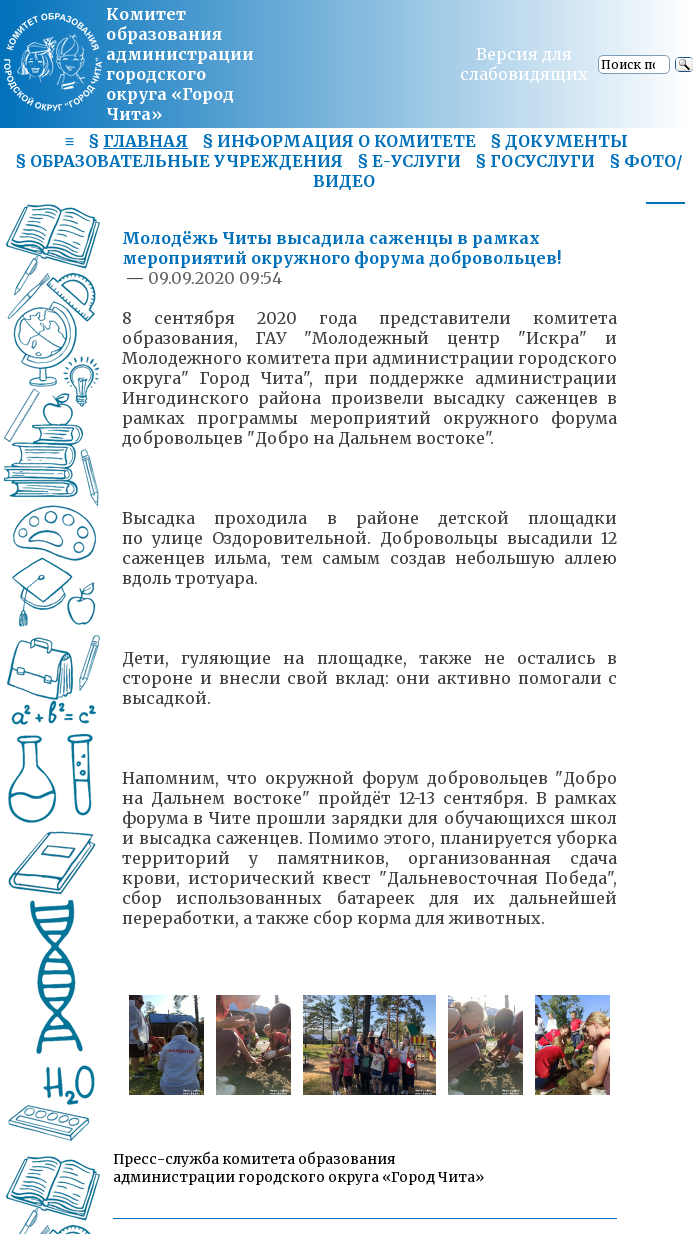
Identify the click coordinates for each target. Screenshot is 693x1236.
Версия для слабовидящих (524, 64)
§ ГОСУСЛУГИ (535, 161)
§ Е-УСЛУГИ (409, 161)
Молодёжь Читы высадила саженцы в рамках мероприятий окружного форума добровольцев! (341, 248)
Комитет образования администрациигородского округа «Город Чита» (180, 64)
